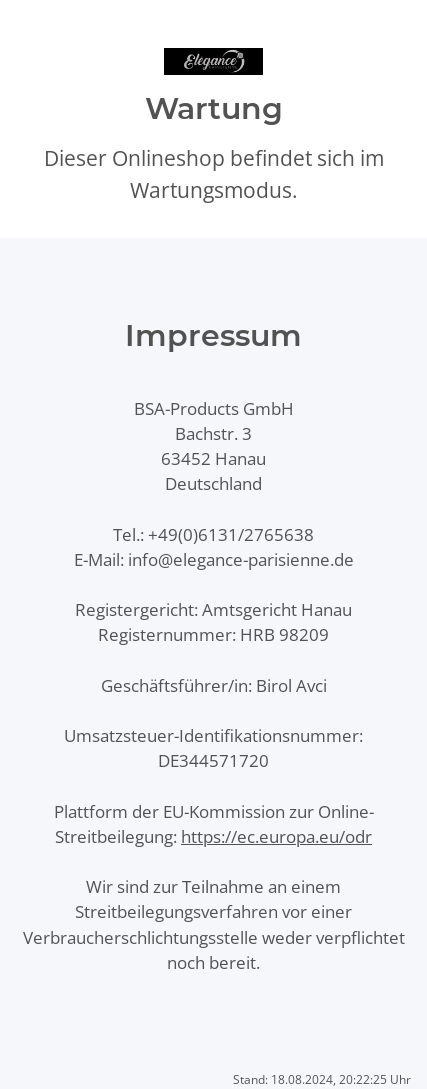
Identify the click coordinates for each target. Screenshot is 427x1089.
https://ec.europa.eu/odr (276, 836)
